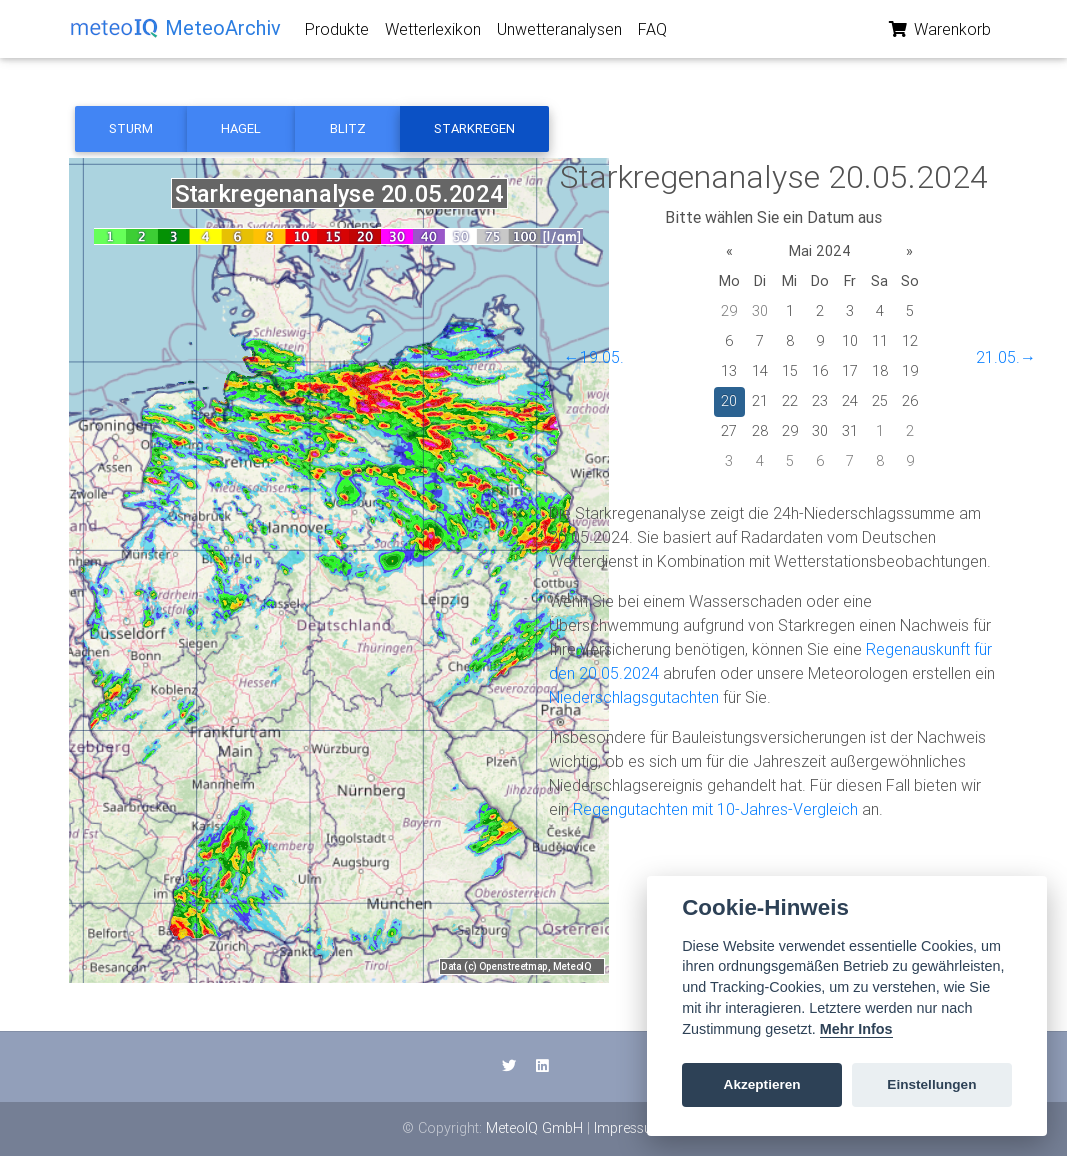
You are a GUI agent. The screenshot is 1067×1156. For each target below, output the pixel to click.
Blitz (348, 128)
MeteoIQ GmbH (534, 1128)
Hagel (241, 128)
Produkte (337, 33)
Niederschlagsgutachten (634, 697)
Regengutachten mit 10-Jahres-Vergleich (715, 809)
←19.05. (594, 357)
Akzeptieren (762, 1084)
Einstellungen (931, 1084)
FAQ (652, 33)
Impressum (629, 1128)
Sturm (131, 128)
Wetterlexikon (433, 33)
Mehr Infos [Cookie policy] (856, 1029)
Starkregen (474, 128)
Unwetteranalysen (559, 33)
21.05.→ (1006, 357)
